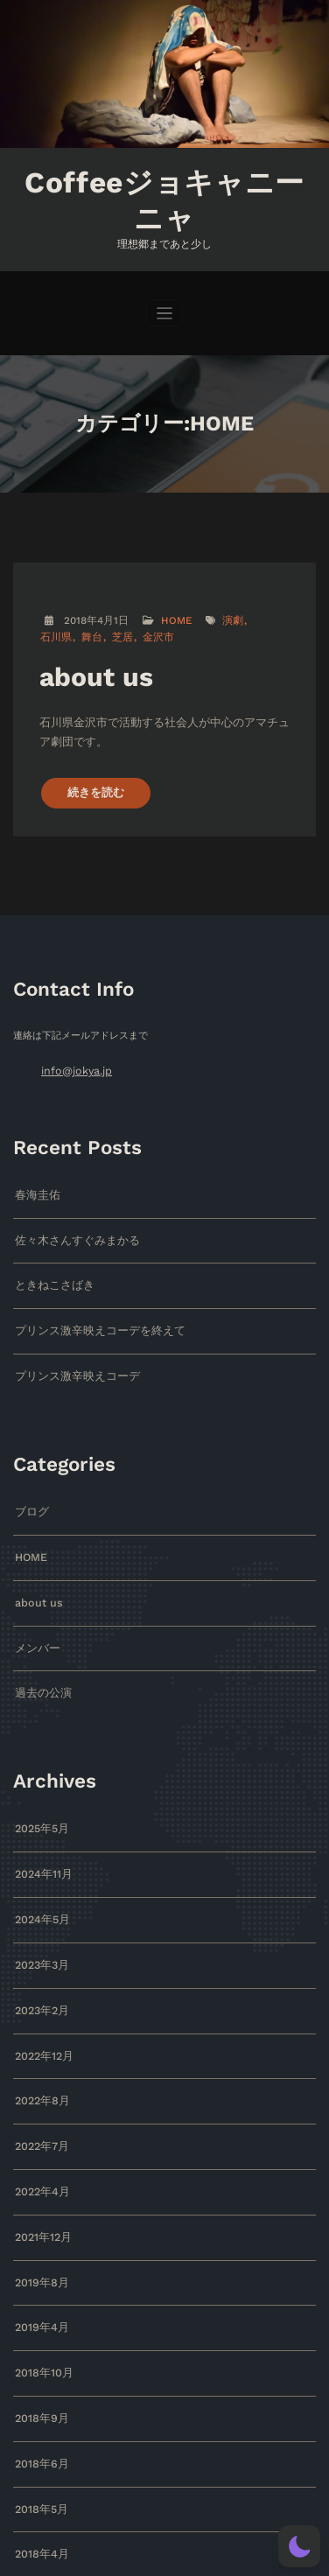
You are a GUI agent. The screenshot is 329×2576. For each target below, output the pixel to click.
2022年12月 (42, 2006)
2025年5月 (40, 1789)
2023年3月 (40, 1919)
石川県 (261, 614)
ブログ (29, 1481)
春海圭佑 (34, 1174)
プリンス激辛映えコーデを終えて (87, 1304)
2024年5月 (40, 1875)
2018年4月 (39, 2483)
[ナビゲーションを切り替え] (165, 305)
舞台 (50, 630)
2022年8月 (40, 2049)
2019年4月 (39, 2266)
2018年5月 (39, 2440)
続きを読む (91, 774)
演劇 (227, 614)
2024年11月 (41, 1832)
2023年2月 (40, 1962)
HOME (172, 614)
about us (90, 667)
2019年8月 (39, 2223)
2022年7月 (39, 2092)
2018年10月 (41, 2310)
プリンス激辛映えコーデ (68, 1347)
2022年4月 (40, 2136)
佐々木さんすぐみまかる (68, 1216)
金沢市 (112, 630)
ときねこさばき (48, 1260)
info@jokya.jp (73, 1051)
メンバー (34, 1611)
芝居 (78, 630)
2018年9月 (39, 2353)
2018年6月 (39, 2397)
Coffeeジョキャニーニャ (164, 196)
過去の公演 (39, 1655)
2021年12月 (41, 2180)
